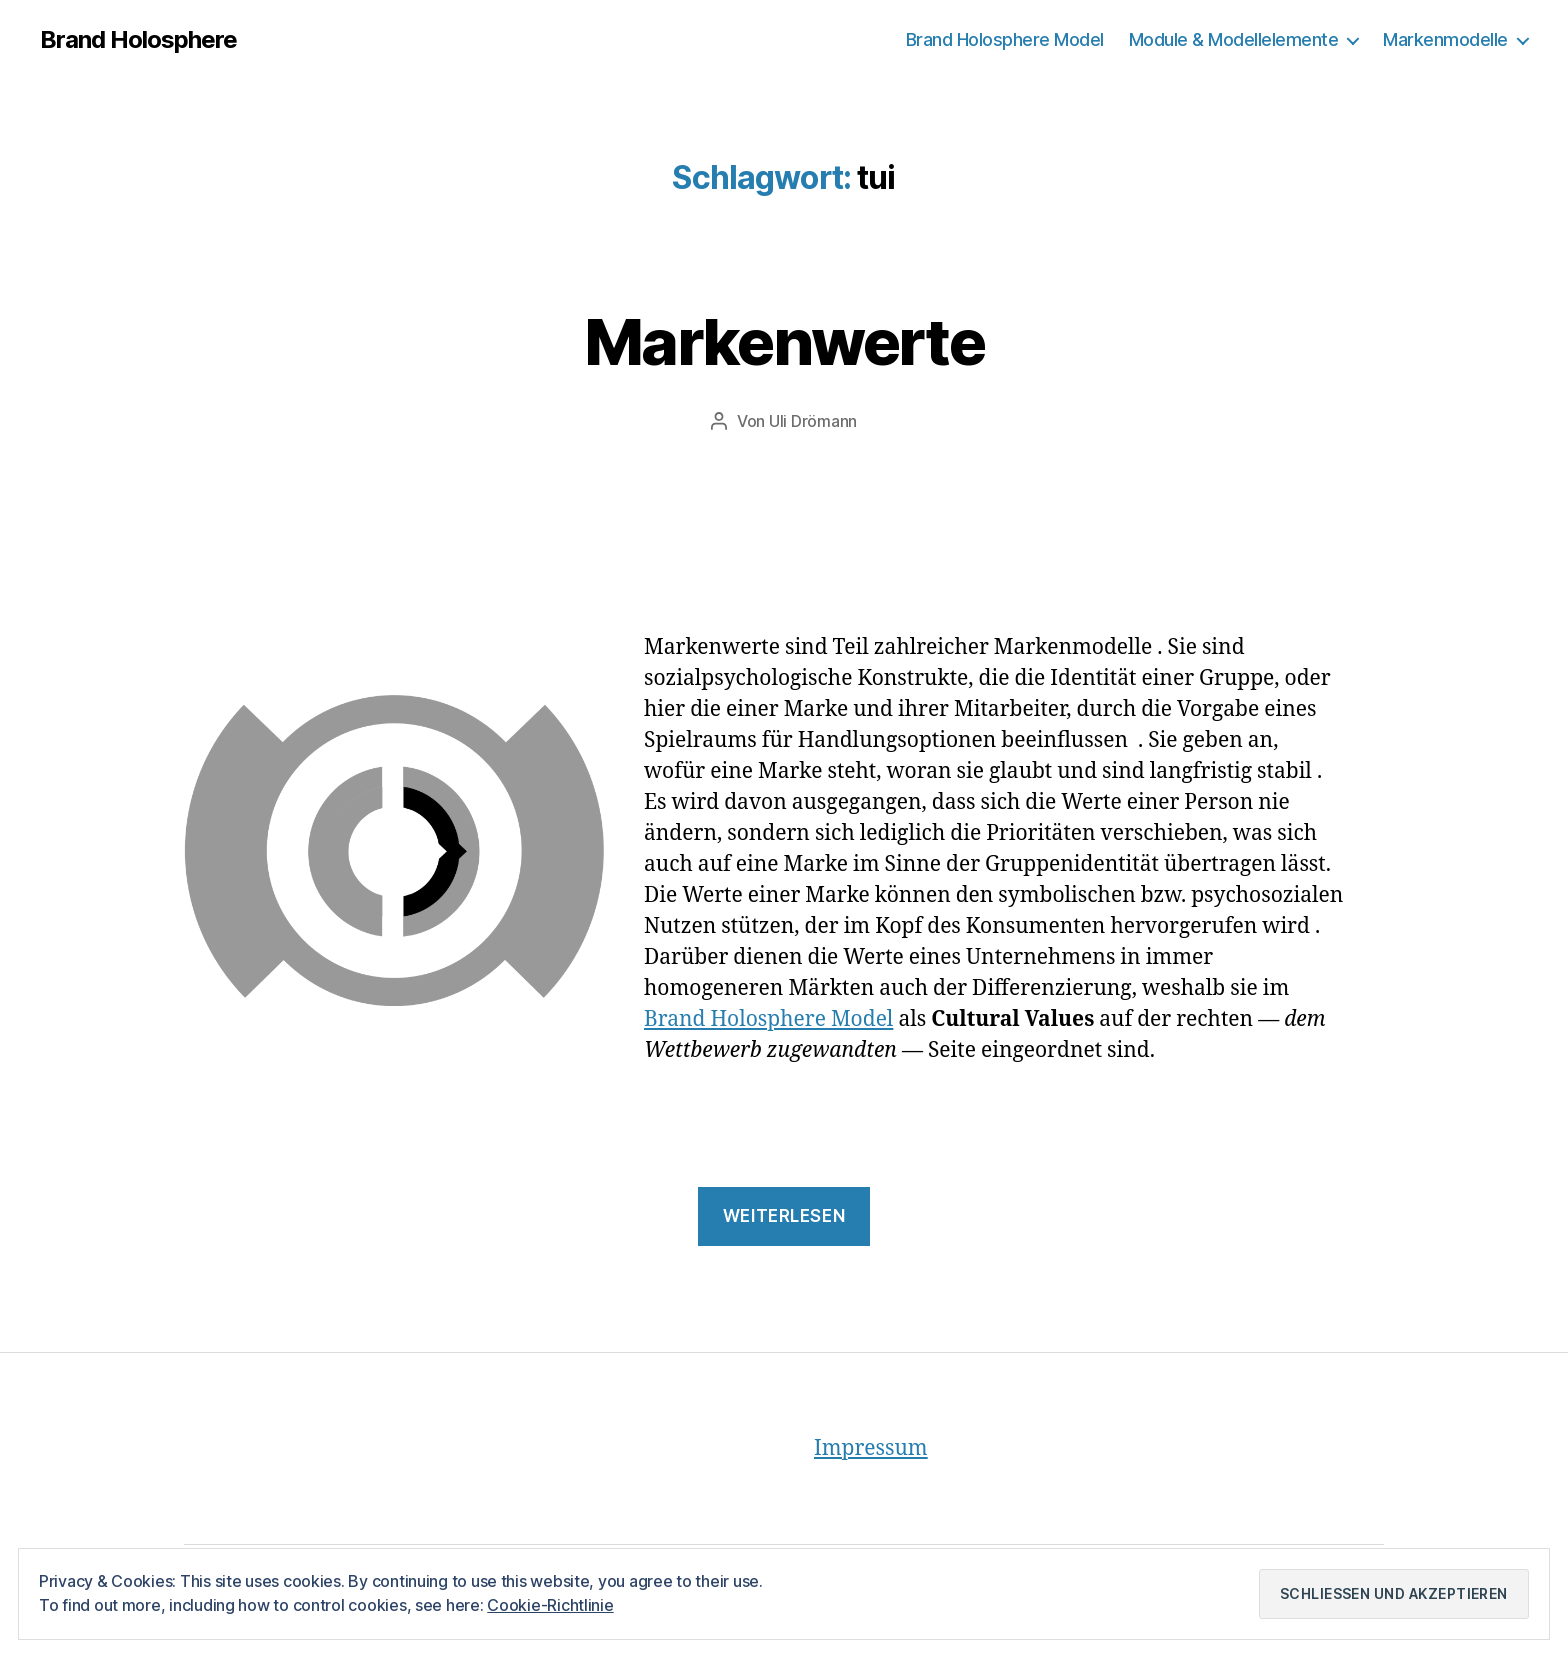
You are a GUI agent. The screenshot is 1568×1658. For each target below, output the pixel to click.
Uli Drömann (813, 421)
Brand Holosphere (138, 40)
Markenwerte (784, 341)
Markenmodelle (1445, 39)
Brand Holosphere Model (1005, 39)
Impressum (871, 1448)
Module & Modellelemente (1234, 39)
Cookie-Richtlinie (550, 1605)
